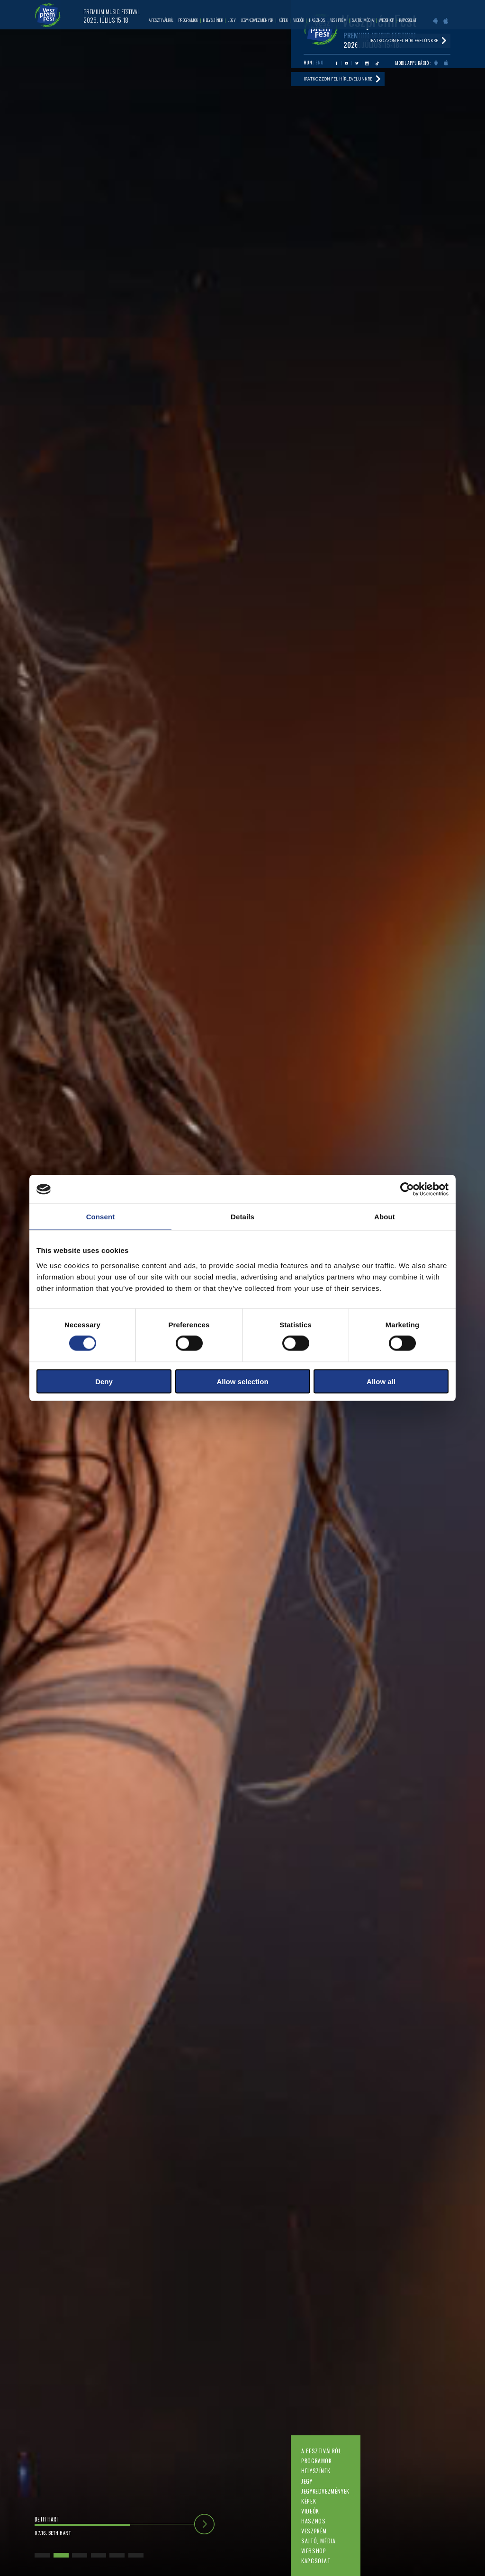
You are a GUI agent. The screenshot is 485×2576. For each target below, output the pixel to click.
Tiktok (377, 63)
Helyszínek (315, 2471)
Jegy (306, 2481)
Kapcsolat (315, 2561)
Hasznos (313, 2521)
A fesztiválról (321, 2451)
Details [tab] (242, 1217)
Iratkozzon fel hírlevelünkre (338, 79)
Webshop (313, 2551)
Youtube (346, 63)
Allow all (381, 1381)
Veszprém (314, 2531)
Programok (316, 2461)
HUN (308, 62)
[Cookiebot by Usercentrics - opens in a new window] (407, 1189)
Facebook (336, 63)
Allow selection (242, 1381)
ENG (319, 62)
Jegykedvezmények (325, 2491)
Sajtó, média (318, 2541)
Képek (308, 2501)
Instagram (366, 63)
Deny (104, 1381)
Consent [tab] (100, 1217)
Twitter (357, 63)
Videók (310, 2511)
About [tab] (384, 1217)
